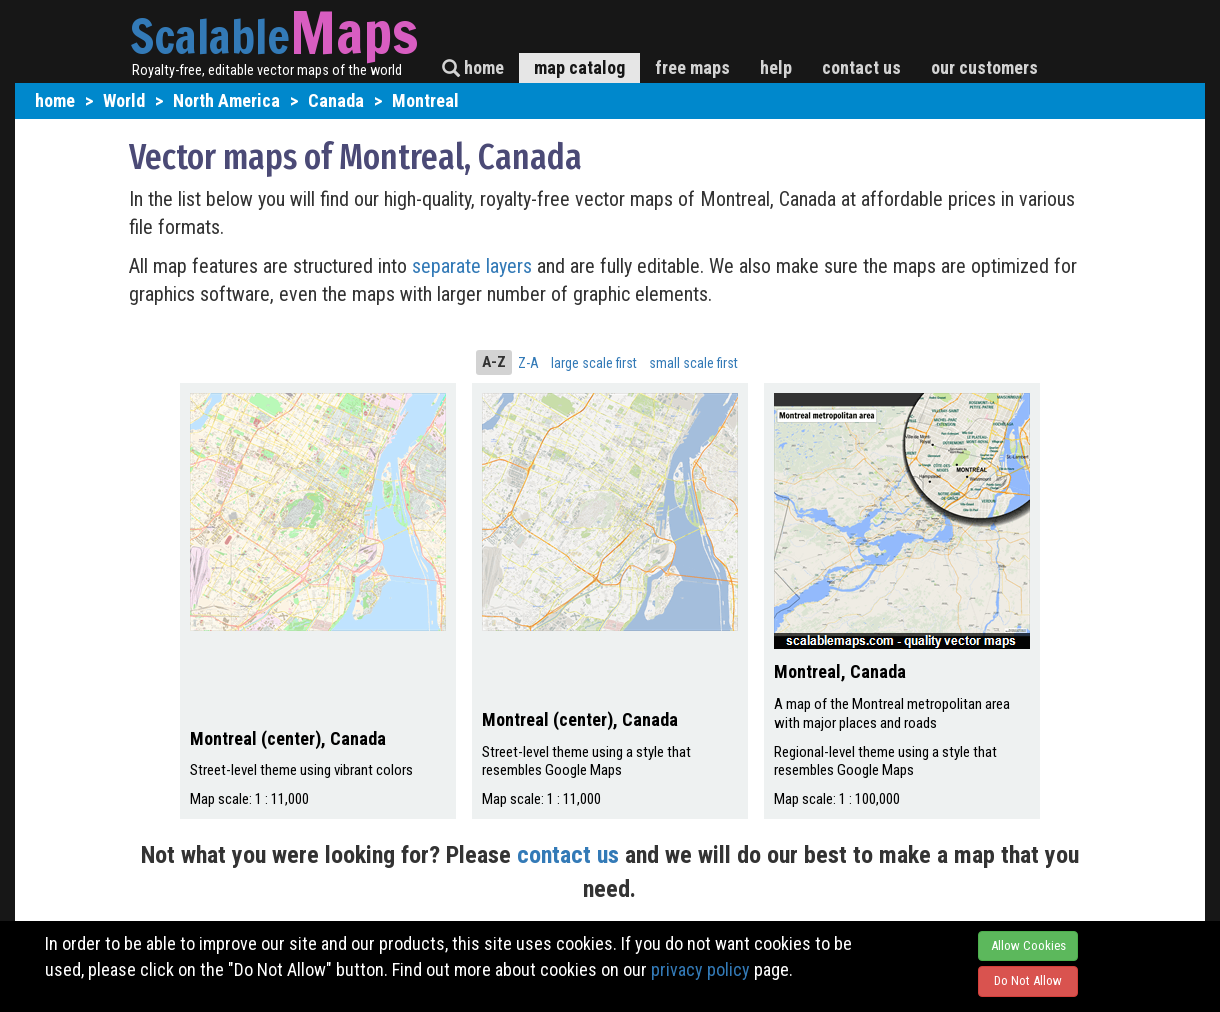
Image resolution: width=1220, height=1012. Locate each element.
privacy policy (700, 969)
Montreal (425, 100)
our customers (984, 67)
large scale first (594, 363)
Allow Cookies (1028, 945)
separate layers (474, 266)
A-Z (494, 362)
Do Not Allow (1028, 980)
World (124, 100)
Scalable (210, 36)
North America (226, 100)
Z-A (528, 363)
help (776, 67)
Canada (336, 100)
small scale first (693, 363)
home (473, 67)
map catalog (579, 67)
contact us (861, 67)
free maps (692, 67)
